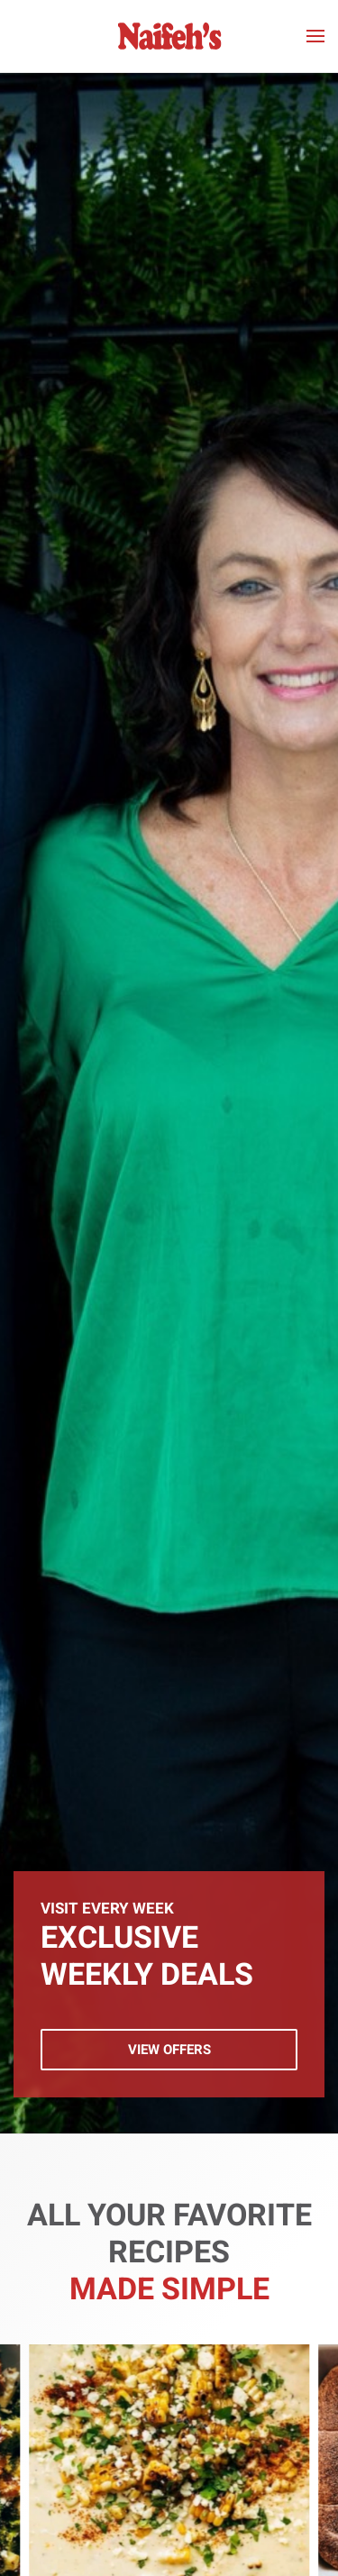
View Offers (169, 2050)
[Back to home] (169, 36)
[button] (315, 36)
